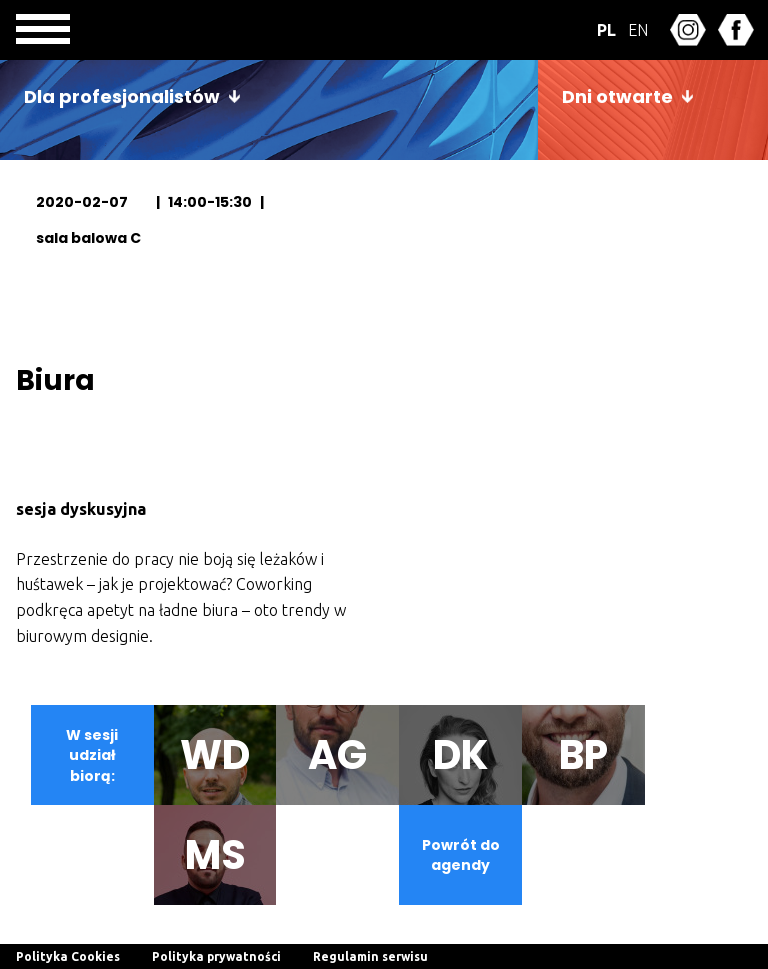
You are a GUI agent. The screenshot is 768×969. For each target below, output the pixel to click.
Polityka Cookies (68, 956)
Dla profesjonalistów (122, 96)
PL (606, 30)
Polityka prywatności (216, 956)
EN (638, 30)
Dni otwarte (617, 96)
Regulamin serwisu (370, 956)
